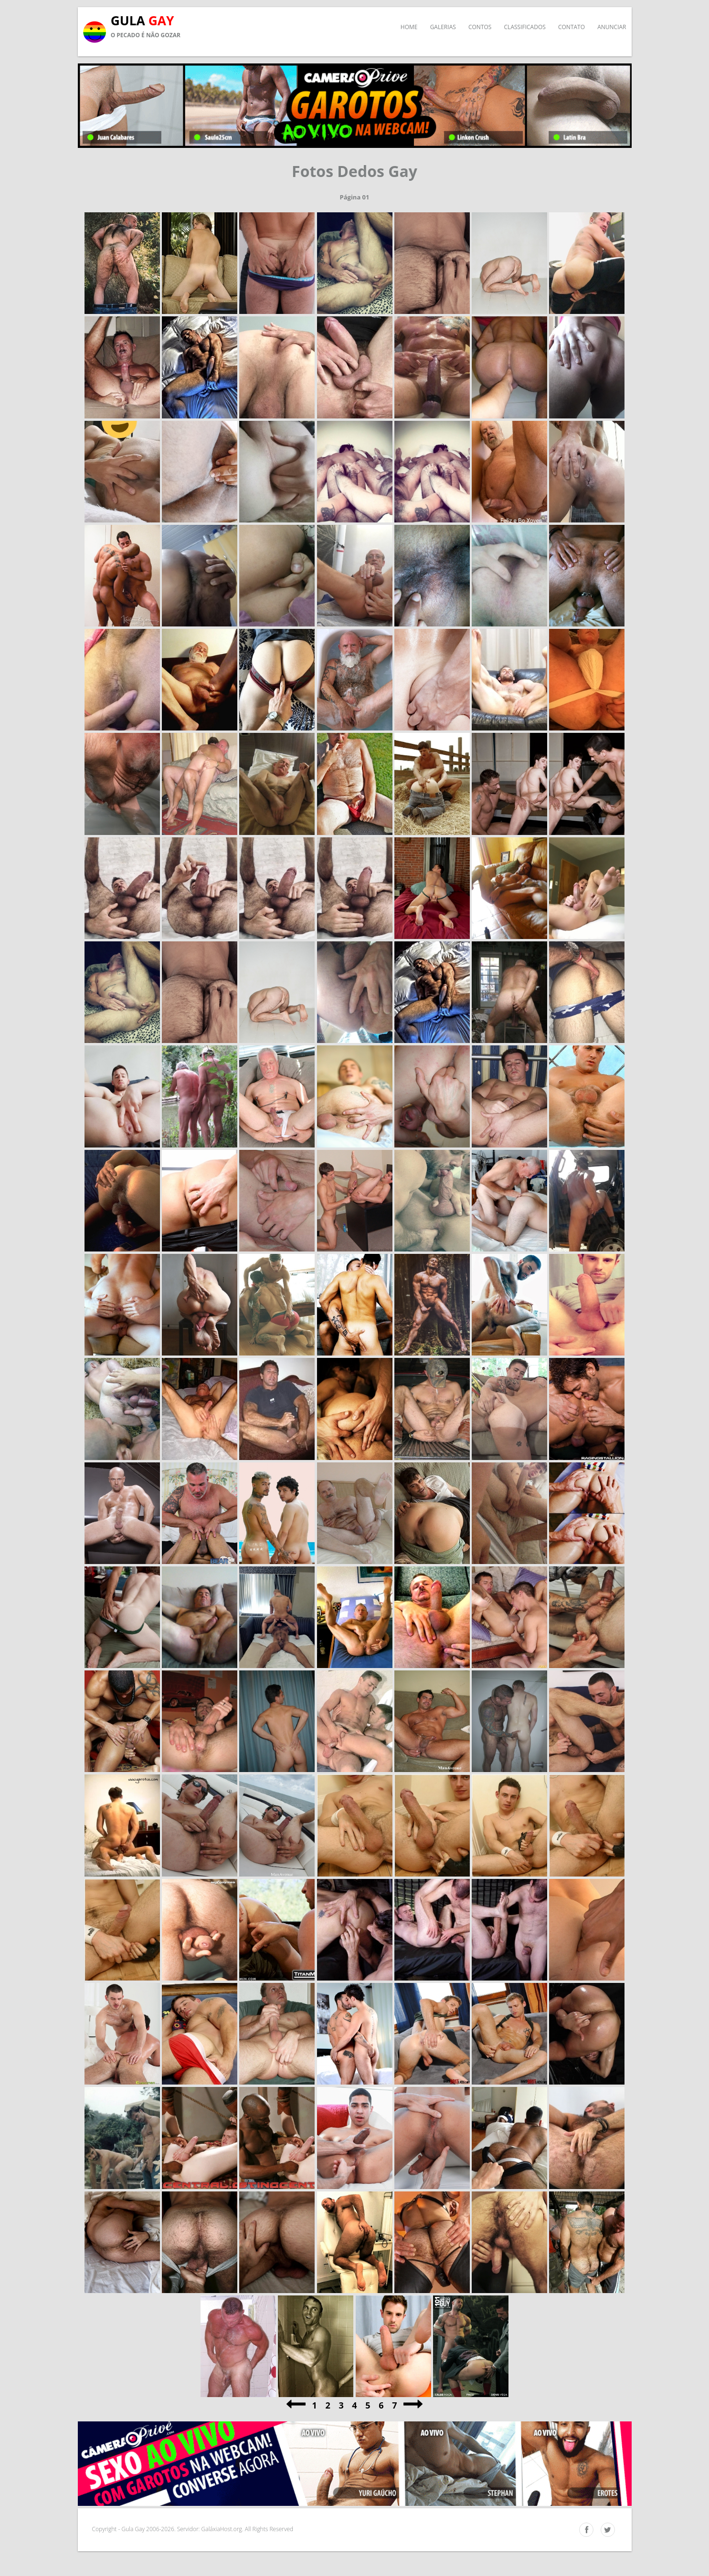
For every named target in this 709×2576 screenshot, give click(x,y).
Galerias (443, 27)
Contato (571, 27)
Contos (479, 27)
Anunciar (611, 27)
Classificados (525, 27)
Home (409, 27)
